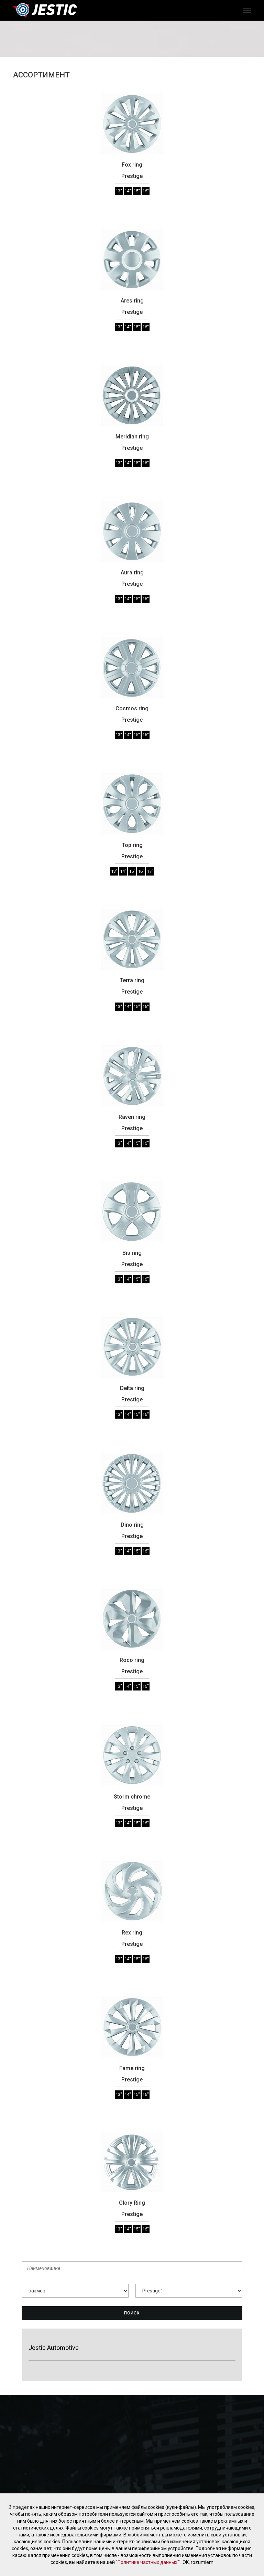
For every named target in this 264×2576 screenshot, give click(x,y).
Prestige (132, 176)
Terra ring (132, 980)
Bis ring (132, 1253)
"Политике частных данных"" (148, 2562)
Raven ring (132, 1117)
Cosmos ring (132, 708)
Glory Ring (132, 2202)
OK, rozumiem (198, 2562)
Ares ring (132, 300)
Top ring (132, 845)
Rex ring (132, 1932)
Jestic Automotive (54, 2347)
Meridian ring (132, 436)
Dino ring (132, 1525)
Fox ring (132, 164)
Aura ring (132, 572)
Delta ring (132, 1388)
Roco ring (132, 1660)
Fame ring (132, 2068)
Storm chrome (132, 1796)
